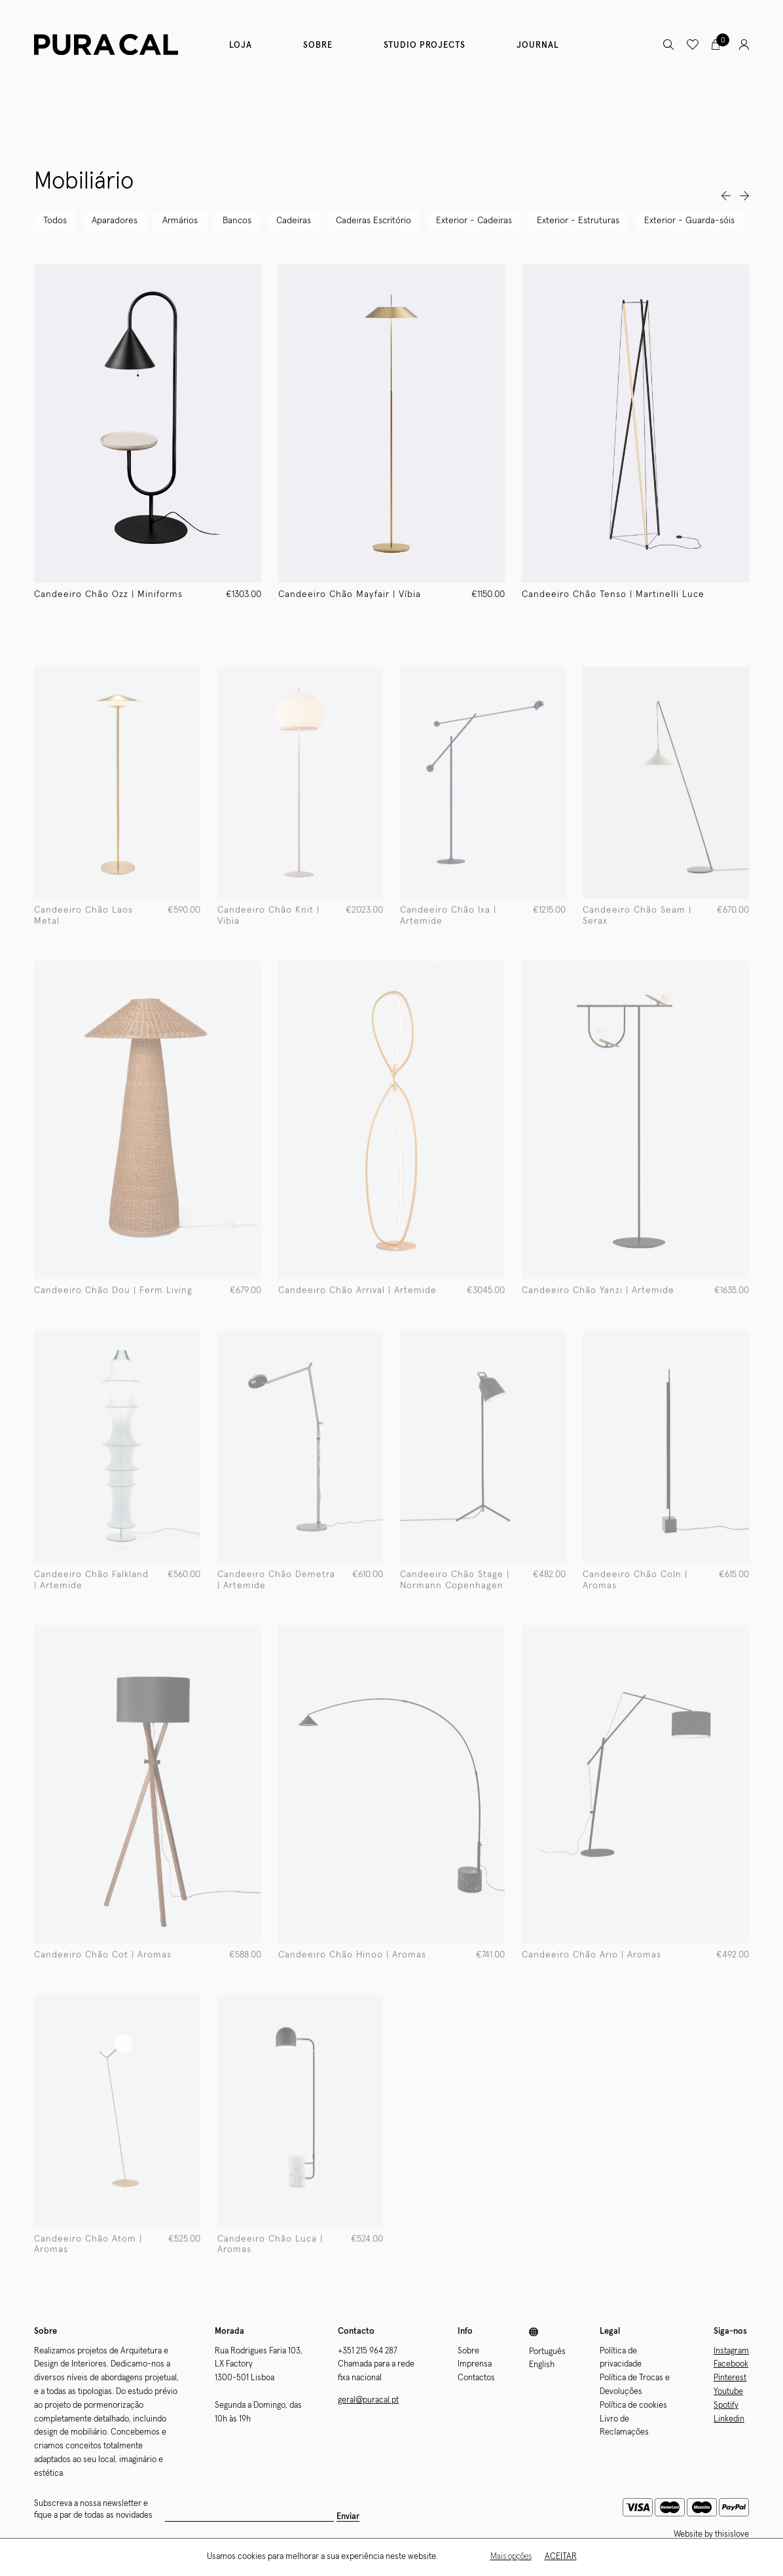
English (542, 2365)
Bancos (237, 220)
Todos (55, 220)
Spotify (726, 2405)
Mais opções (511, 2556)
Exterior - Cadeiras (474, 220)
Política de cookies (633, 2405)
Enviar (348, 2517)
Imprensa (475, 2364)
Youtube (728, 2391)
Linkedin (729, 2419)
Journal (538, 45)
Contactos (476, 2378)
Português (547, 2352)
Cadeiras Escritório (373, 220)
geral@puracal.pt (368, 2400)
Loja (240, 45)
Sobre (318, 45)
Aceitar (561, 2556)
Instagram (731, 2351)
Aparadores (114, 220)
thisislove (732, 2534)
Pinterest (730, 2378)
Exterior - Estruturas (578, 220)
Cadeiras (293, 220)
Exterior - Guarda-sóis (689, 220)
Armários (180, 220)
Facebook (731, 2364)
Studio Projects (424, 45)
